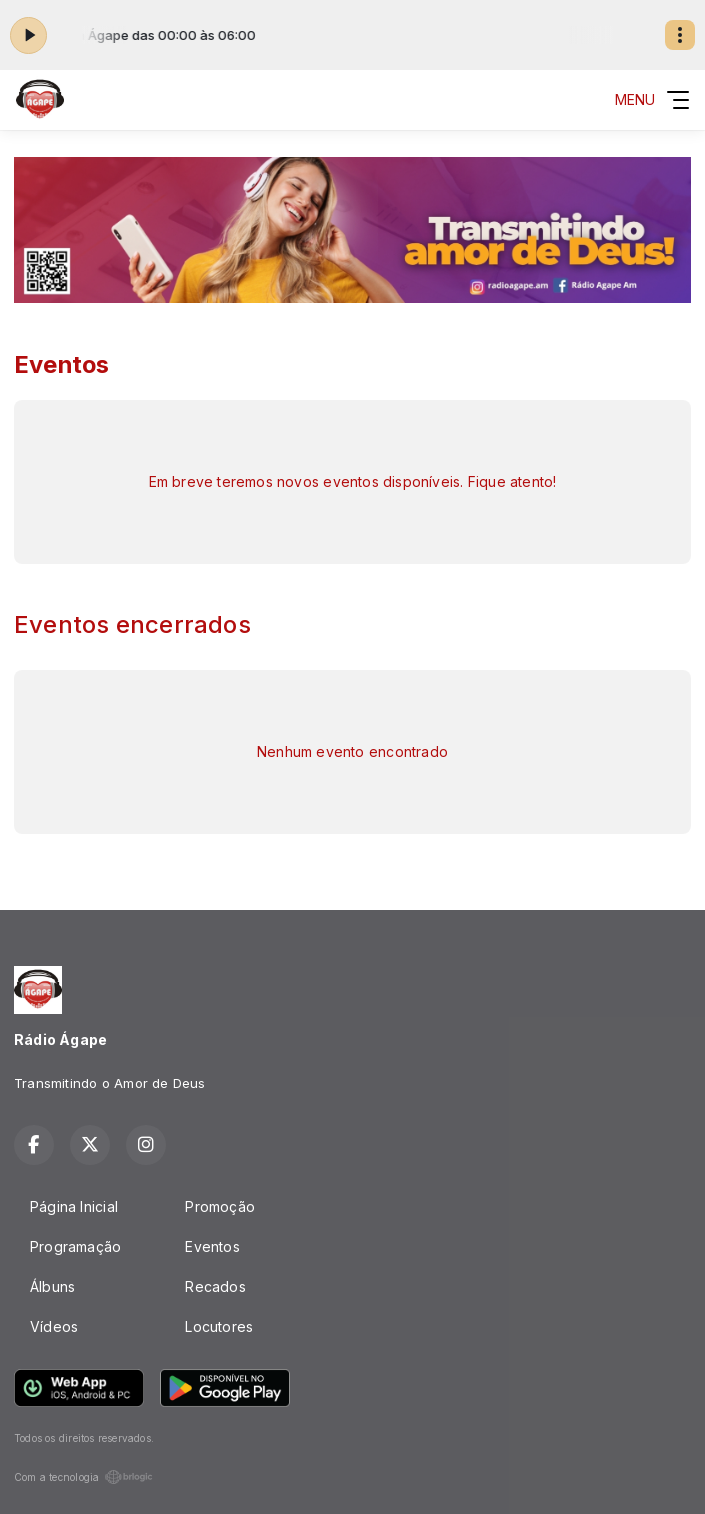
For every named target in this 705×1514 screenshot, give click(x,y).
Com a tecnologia (83, 1477)
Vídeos (54, 1326)
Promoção (220, 1206)
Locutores (219, 1326)
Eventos (212, 1246)
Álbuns (52, 1286)
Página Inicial (74, 1206)
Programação (75, 1246)
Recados (215, 1286)
